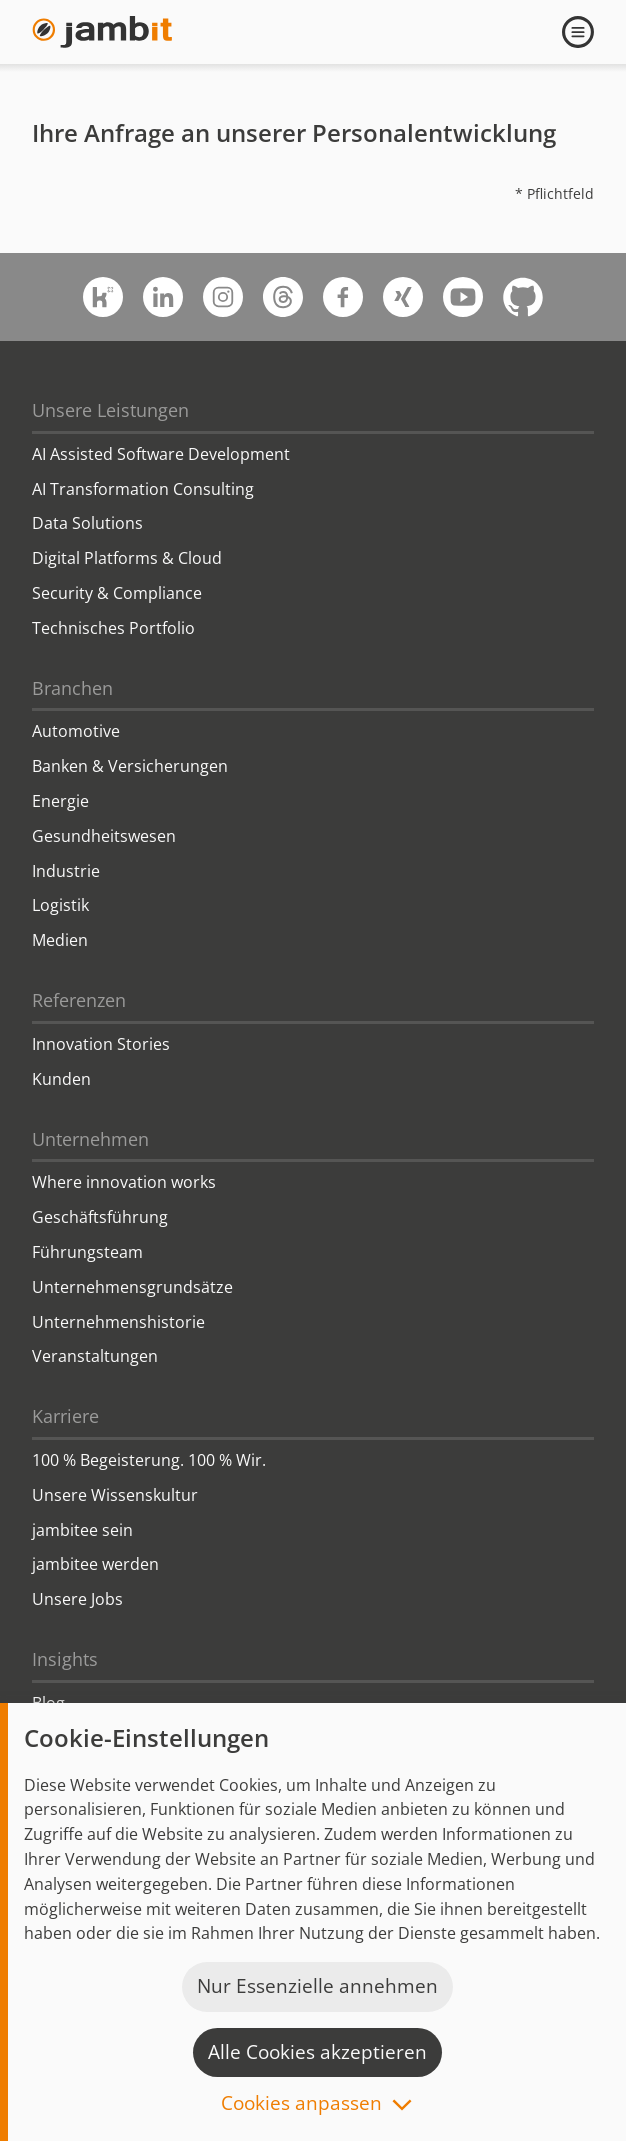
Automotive (76, 731)
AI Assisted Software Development (161, 454)
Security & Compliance (117, 593)
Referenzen (79, 1000)
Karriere (65, 1416)
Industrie (66, 871)
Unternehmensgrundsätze (132, 1287)
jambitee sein (82, 1530)
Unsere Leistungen (110, 410)
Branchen (72, 688)
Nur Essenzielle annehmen (317, 1986)
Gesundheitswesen (104, 836)
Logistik (60, 905)
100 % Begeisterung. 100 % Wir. (149, 1460)
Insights (65, 1659)
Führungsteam (87, 1252)
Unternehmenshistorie (118, 1322)
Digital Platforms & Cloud (127, 558)
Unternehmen (90, 1139)
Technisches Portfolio (113, 628)
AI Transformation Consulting (143, 489)
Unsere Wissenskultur (115, 1495)
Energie (60, 801)
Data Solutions (87, 523)
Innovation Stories (101, 1044)
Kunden (61, 1079)
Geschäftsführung (100, 1217)
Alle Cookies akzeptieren (317, 2052)
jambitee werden (95, 1564)
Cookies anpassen (301, 2104)
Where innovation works (124, 1182)
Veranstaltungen (95, 1356)
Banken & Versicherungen (130, 766)
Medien (60, 940)
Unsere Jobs (77, 1599)
